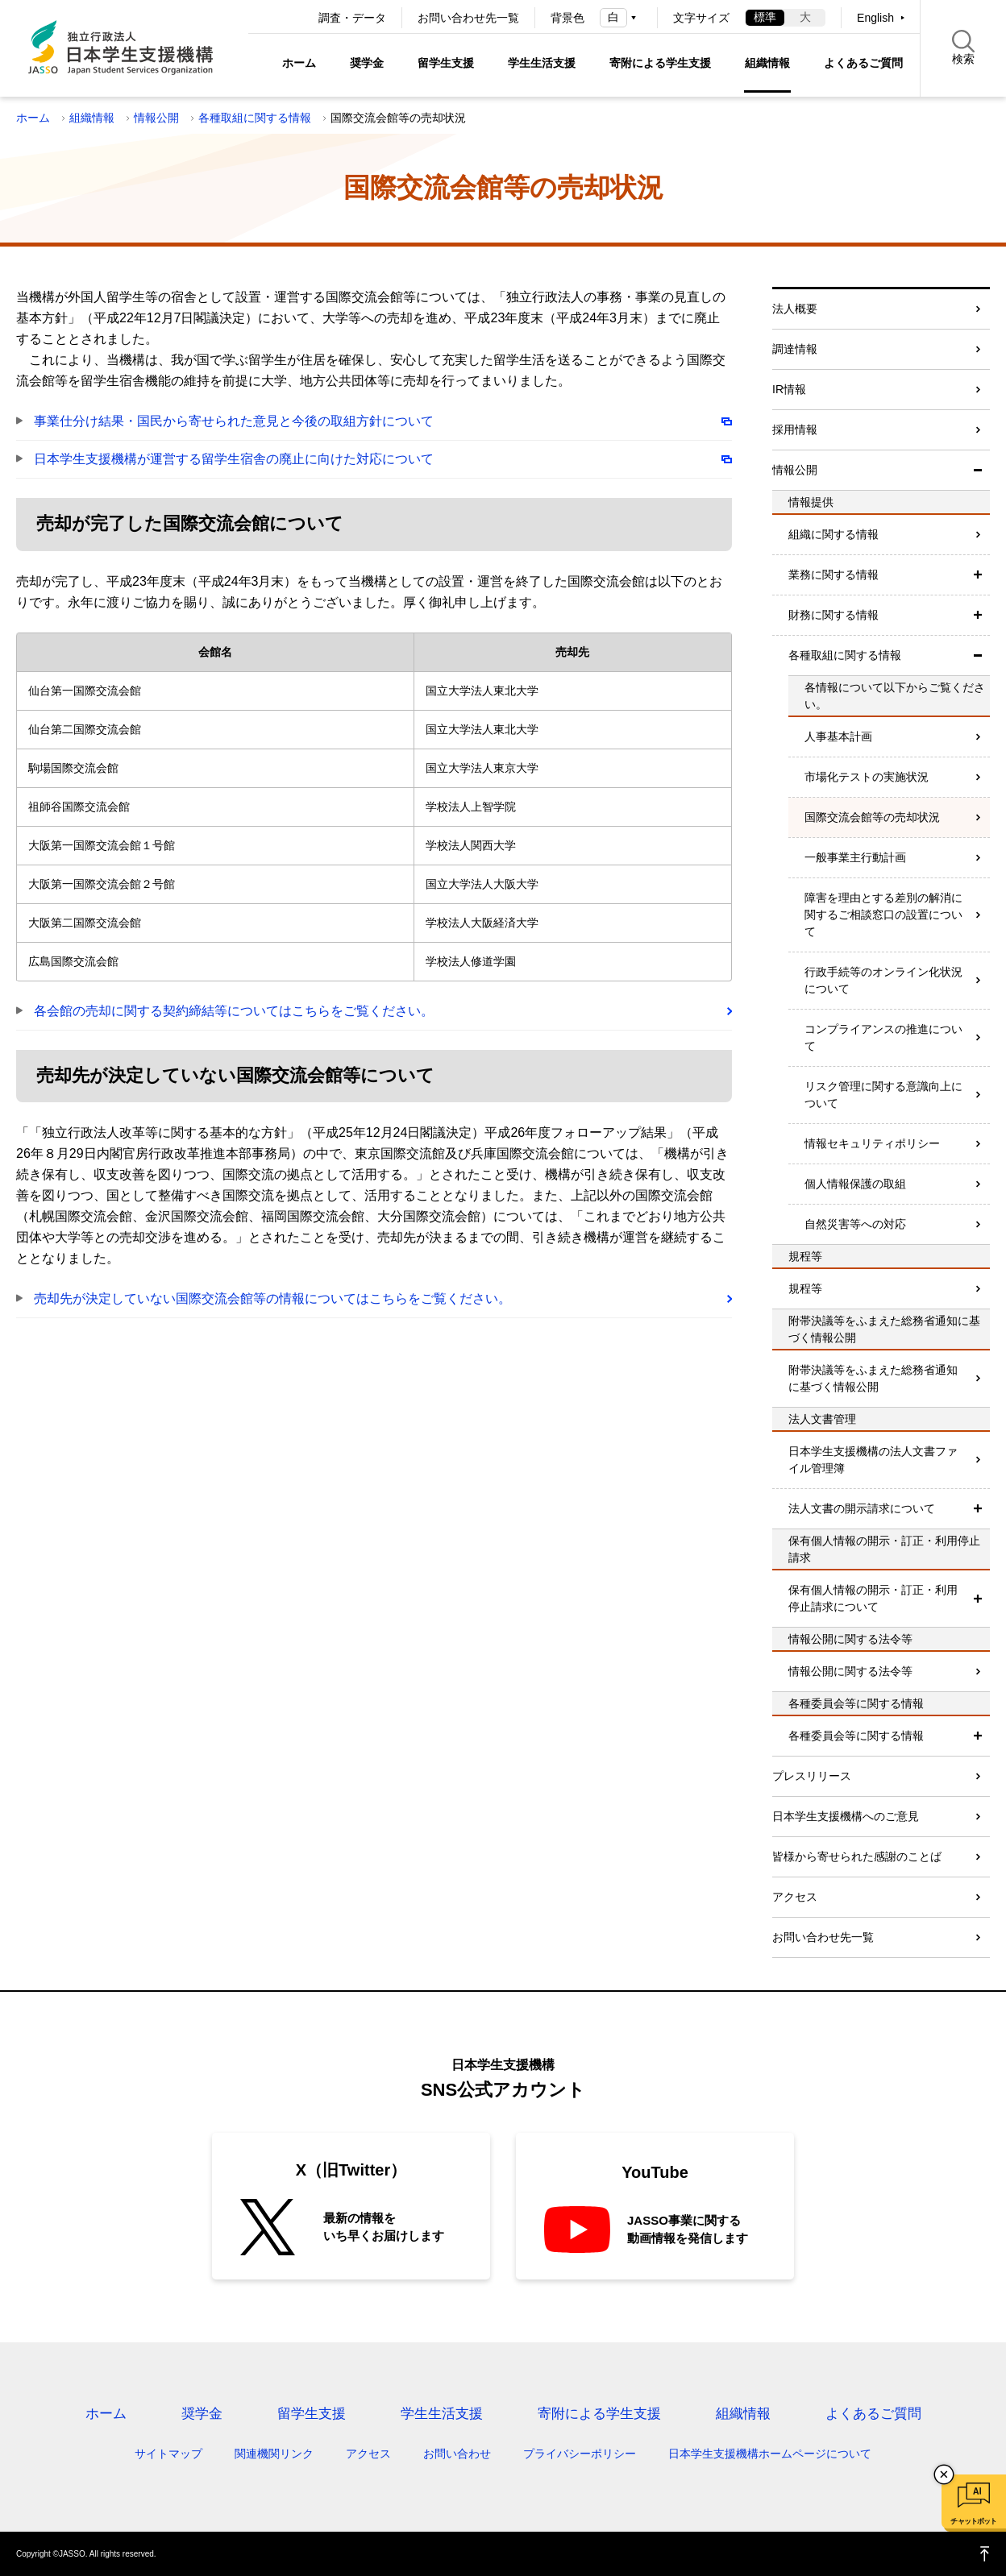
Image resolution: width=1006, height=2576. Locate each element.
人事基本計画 (838, 736)
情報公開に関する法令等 (850, 1671)
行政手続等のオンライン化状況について (883, 980)
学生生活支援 (542, 62)
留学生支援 (446, 62)
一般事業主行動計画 (855, 857)
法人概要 (794, 308)
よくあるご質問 (863, 62)
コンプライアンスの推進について (883, 1037)
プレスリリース (811, 1775)
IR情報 (789, 389)
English (875, 17)
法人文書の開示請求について (861, 1508)
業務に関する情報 (833, 574)
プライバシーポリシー (579, 2453)
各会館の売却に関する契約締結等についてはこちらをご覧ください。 (234, 1011)
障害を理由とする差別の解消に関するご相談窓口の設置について (883, 914)
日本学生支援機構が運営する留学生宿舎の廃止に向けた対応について (234, 459)
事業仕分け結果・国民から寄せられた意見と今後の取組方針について (234, 421)
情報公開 (156, 117)
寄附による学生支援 (660, 62)
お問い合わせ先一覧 (468, 17)
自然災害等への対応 (855, 1223)
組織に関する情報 (833, 534)
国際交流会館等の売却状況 (872, 817)
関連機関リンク (274, 2453)
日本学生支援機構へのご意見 (845, 1816)
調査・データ (352, 17)
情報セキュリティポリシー (872, 1143)
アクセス (794, 1896)
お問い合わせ (457, 2453)
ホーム (299, 62)
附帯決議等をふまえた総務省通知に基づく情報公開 (873, 1378)
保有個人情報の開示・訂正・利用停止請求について (873, 1598)
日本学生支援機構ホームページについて (769, 2453)
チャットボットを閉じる (944, 2474)
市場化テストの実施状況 (866, 776)
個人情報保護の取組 (855, 1183)
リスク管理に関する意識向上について (883, 1095)
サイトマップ (168, 2453)
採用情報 (794, 429)
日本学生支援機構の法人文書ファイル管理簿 (873, 1460)
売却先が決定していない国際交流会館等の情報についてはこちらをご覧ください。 (272, 1298)
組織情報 (767, 62)
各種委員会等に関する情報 (856, 1735)
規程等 (805, 1288)
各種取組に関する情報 (254, 117)
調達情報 (794, 348)
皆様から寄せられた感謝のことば (857, 1856)
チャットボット (973, 2521)
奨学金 (367, 62)
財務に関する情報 (833, 614)
